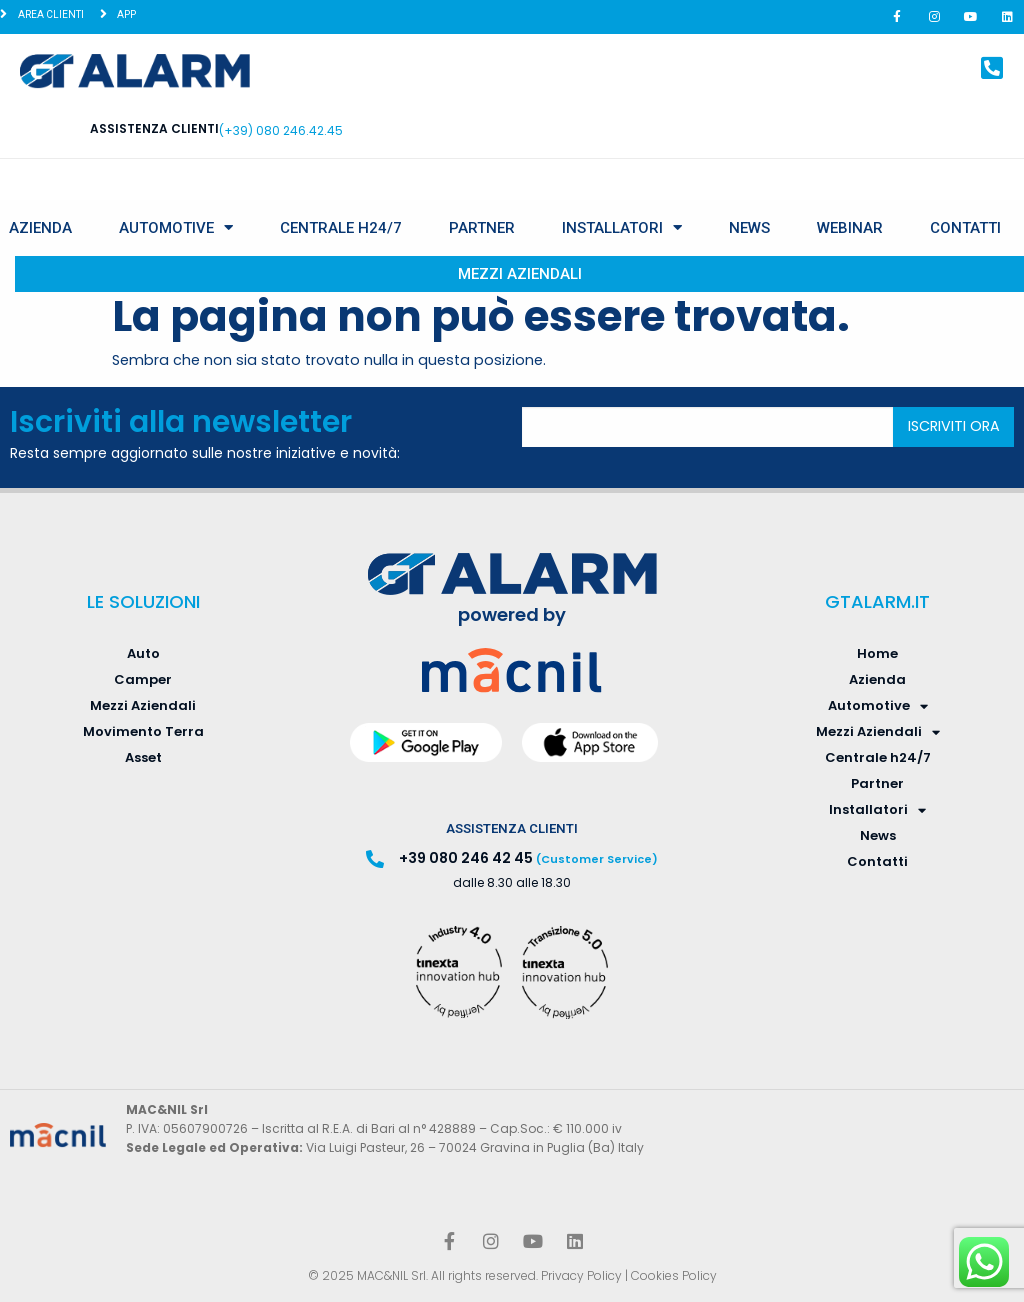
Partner (482, 228)
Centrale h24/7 (341, 228)
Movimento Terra (143, 731)
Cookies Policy (674, 1275)
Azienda (40, 228)
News (749, 228)
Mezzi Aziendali (520, 274)
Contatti (965, 228)
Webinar (850, 228)
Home (877, 653)
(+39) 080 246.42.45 (281, 130)
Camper (143, 679)
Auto (143, 653)
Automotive (176, 227)
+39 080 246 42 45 (466, 858)
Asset (143, 757)
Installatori (622, 227)
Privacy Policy (581, 1275)
